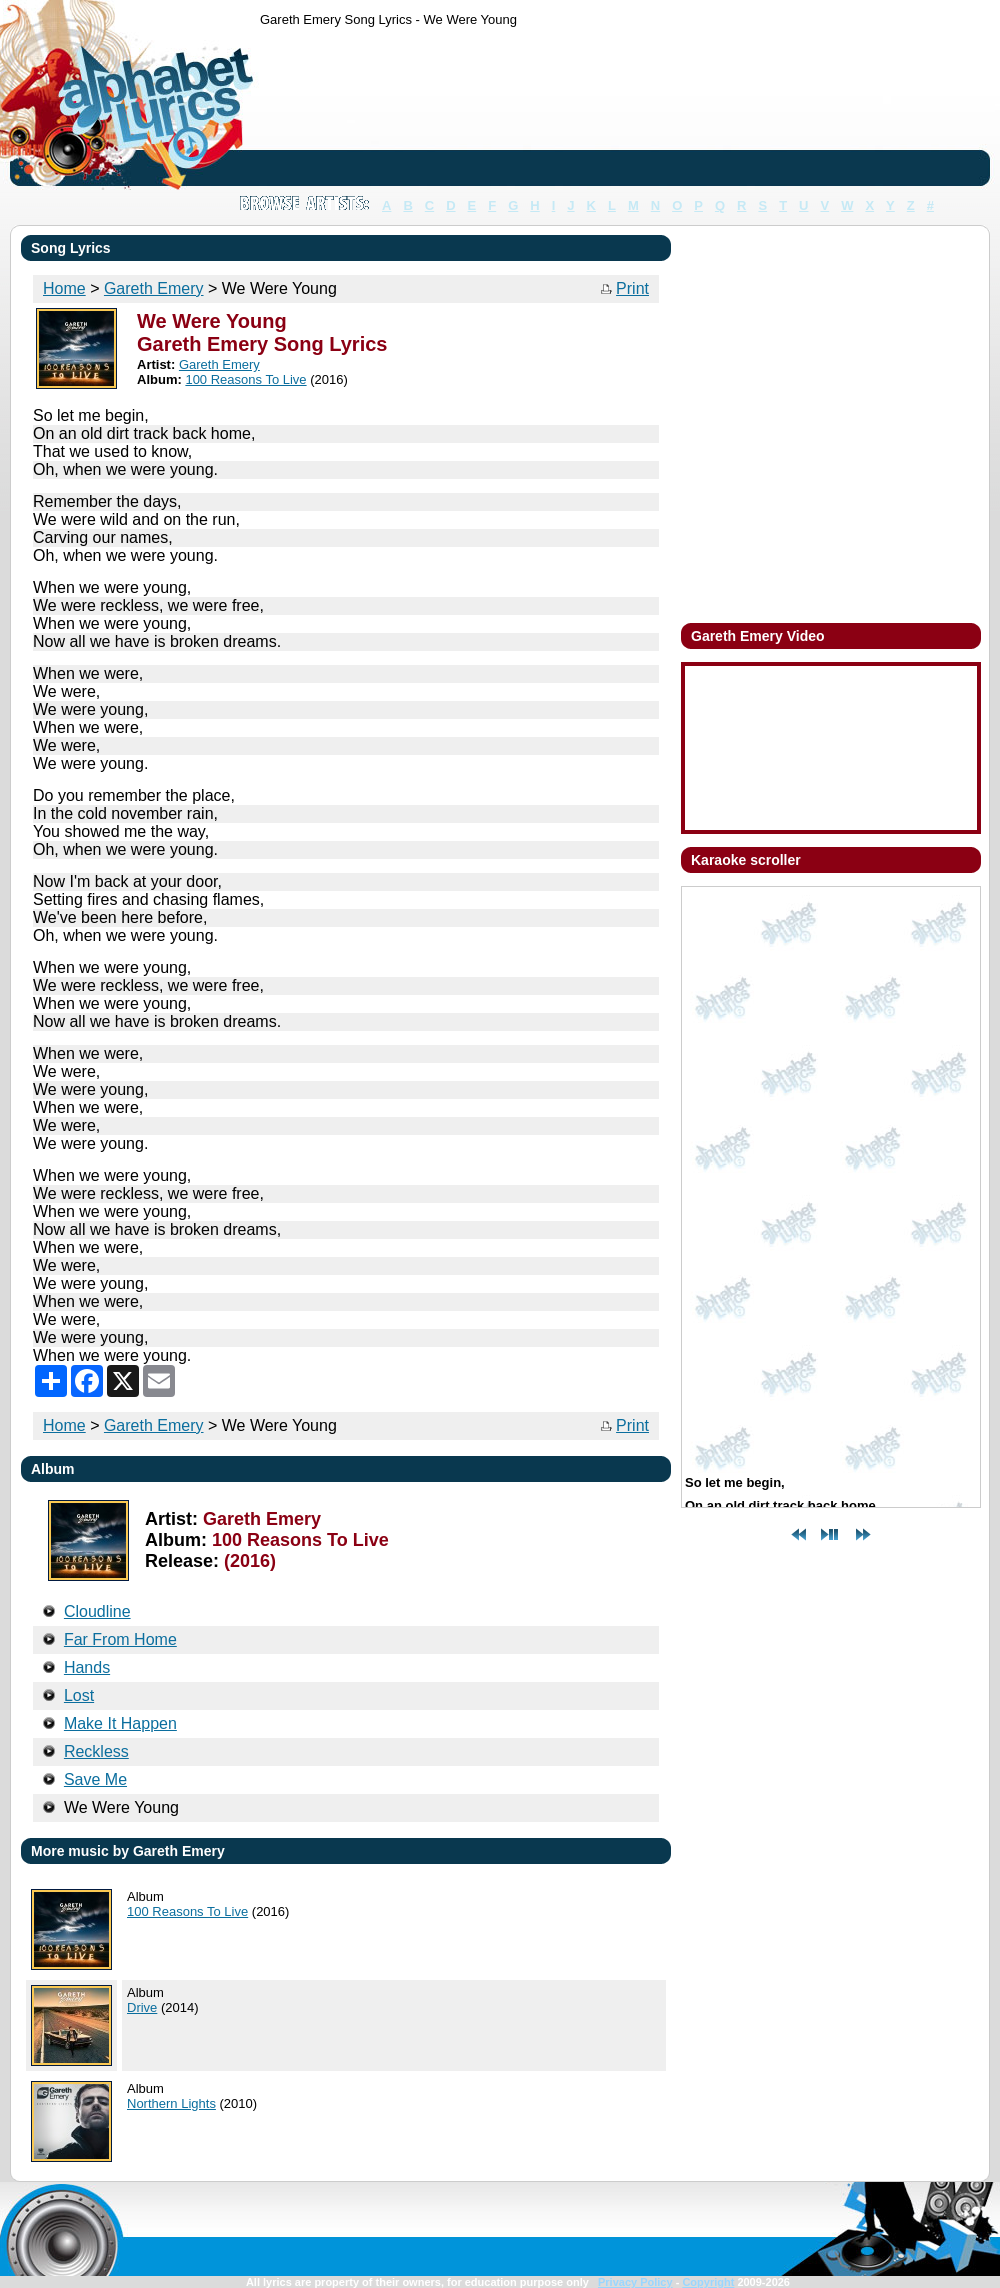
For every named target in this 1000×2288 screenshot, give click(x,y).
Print (632, 288)
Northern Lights (171, 2103)
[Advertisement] (322, 110)
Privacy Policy (635, 2282)
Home (64, 1425)
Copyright (708, 2282)
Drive (142, 2007)
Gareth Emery (154, 1425)
